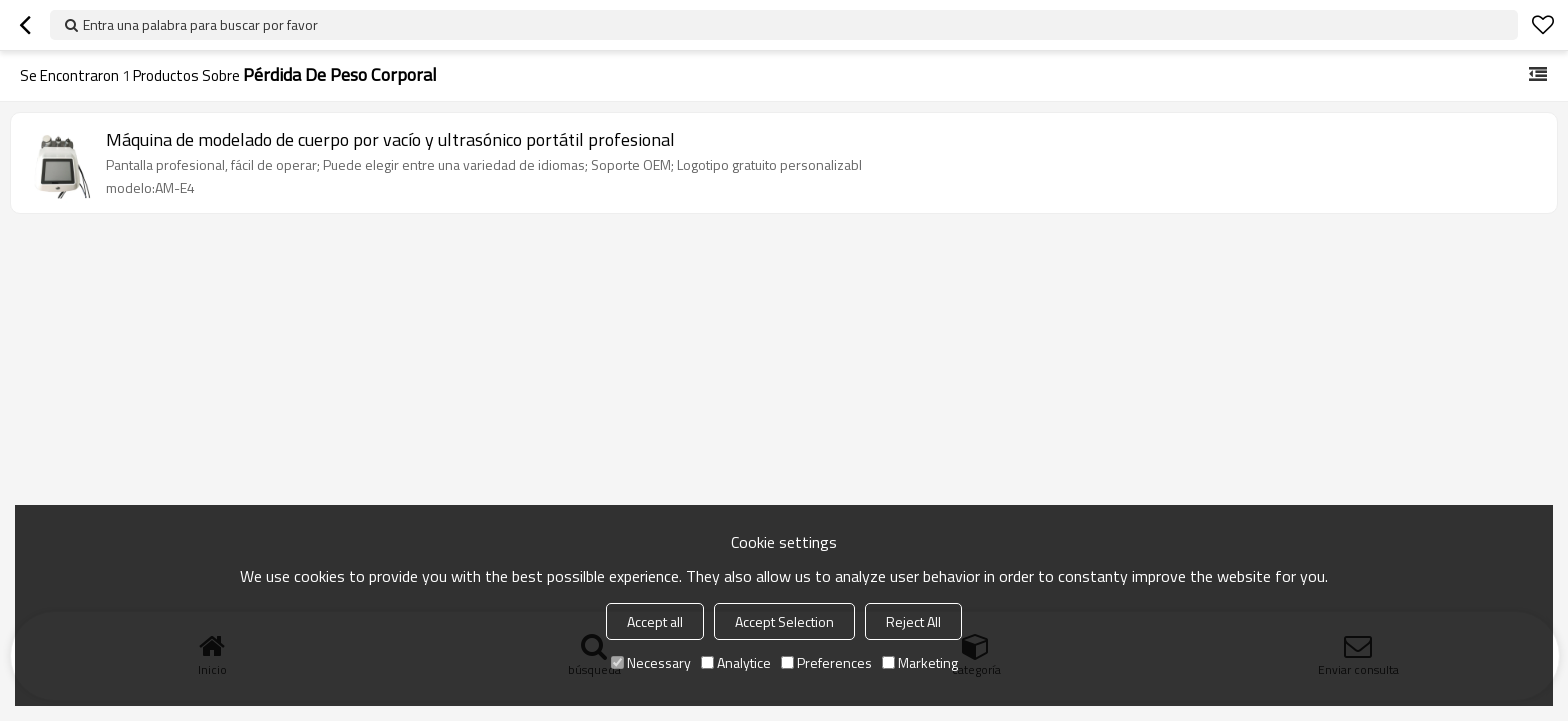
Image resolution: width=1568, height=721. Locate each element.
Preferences (826, 662)
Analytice (736, 662)
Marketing (920, 662)
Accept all (655, 621)
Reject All (913, 621)
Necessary (651, 662)
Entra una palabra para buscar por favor (200, 24)
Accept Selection (784, 621)
